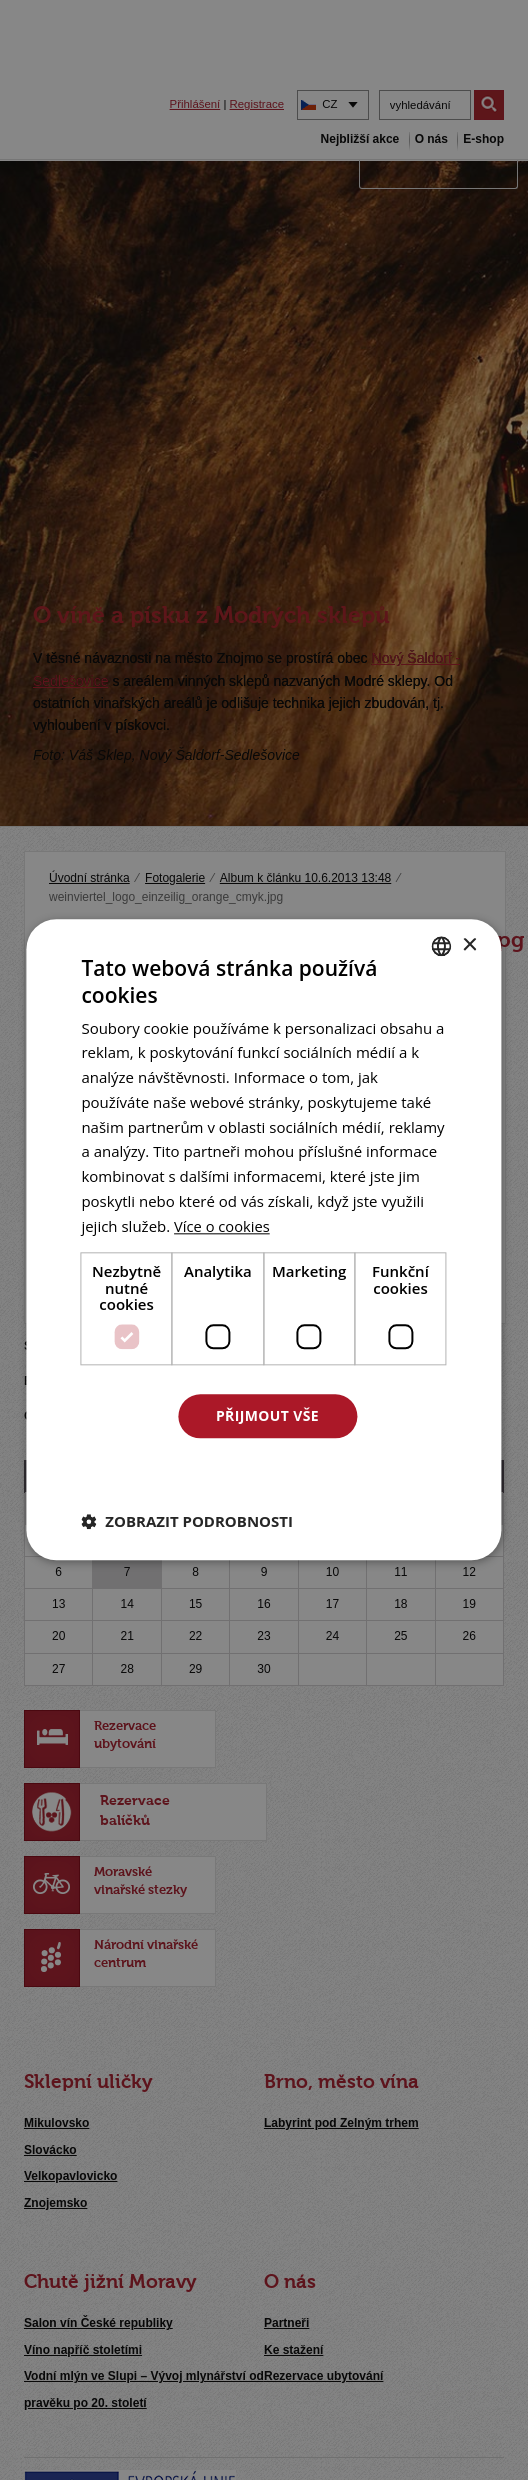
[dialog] (264, 1240)
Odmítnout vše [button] (267, 1470)
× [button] (469, 945)
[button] (187, 1522)
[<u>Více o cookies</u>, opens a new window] (223, 1226)
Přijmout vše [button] (267, 1415)
